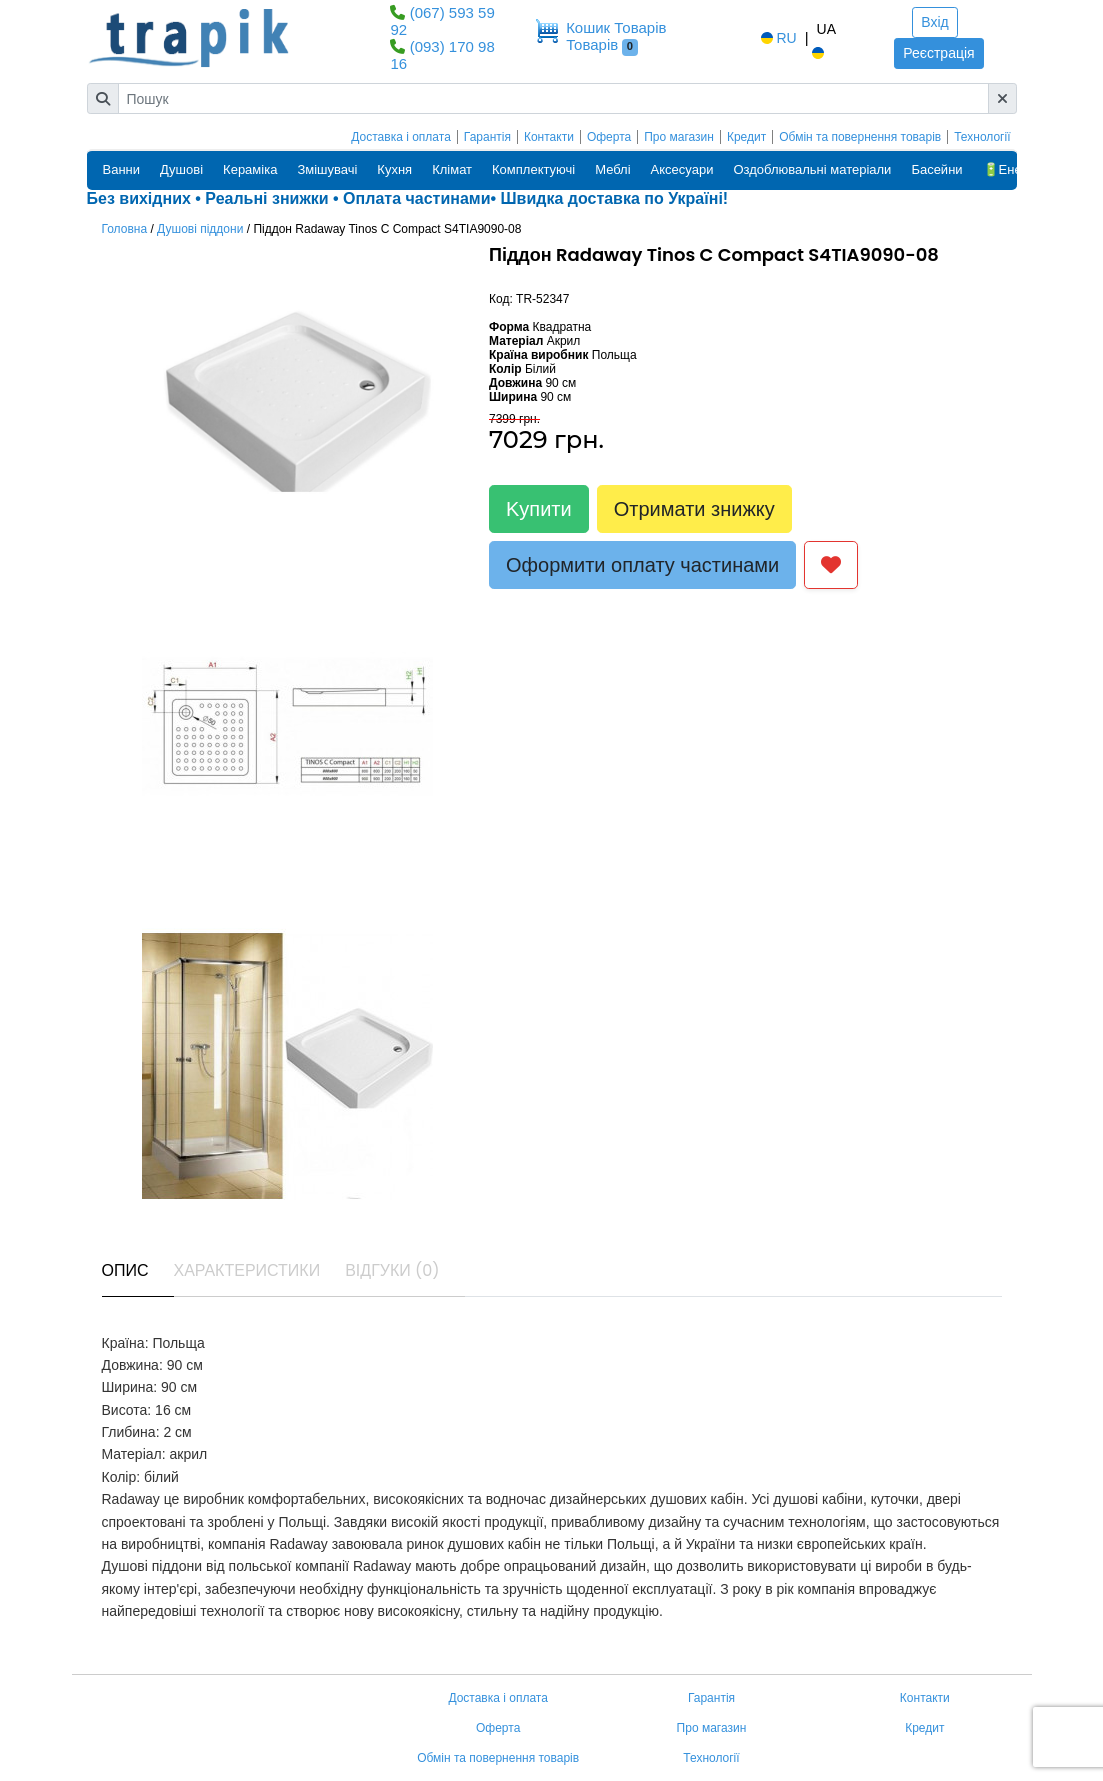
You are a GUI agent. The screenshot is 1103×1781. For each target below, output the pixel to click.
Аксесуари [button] (682, 169)
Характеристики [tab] (247, 1270)
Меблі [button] (612, 169)
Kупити (539, 509)
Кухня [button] (394, 169)
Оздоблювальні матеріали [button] (812, 169)
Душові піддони (200, 229)
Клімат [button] (452, 169)
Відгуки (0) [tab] (392, 1270)
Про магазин (679, 137)
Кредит (746, 137)
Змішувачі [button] (327, 169)
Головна (125, 229)
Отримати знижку (694, 509)
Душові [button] (181, 169)
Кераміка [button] (250, 169)
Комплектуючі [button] (533, 169)
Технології (982, 137)
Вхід (934, 22)
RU (777, 38)
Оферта (609, 137)
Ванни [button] (122, 169)
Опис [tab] (125, 1270)
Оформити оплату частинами (642, 565)
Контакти (549, 137)
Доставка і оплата (401, 137)
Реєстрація (938, 53)
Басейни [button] (936, 169)
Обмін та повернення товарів (860, 137)
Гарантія (487, 137)
